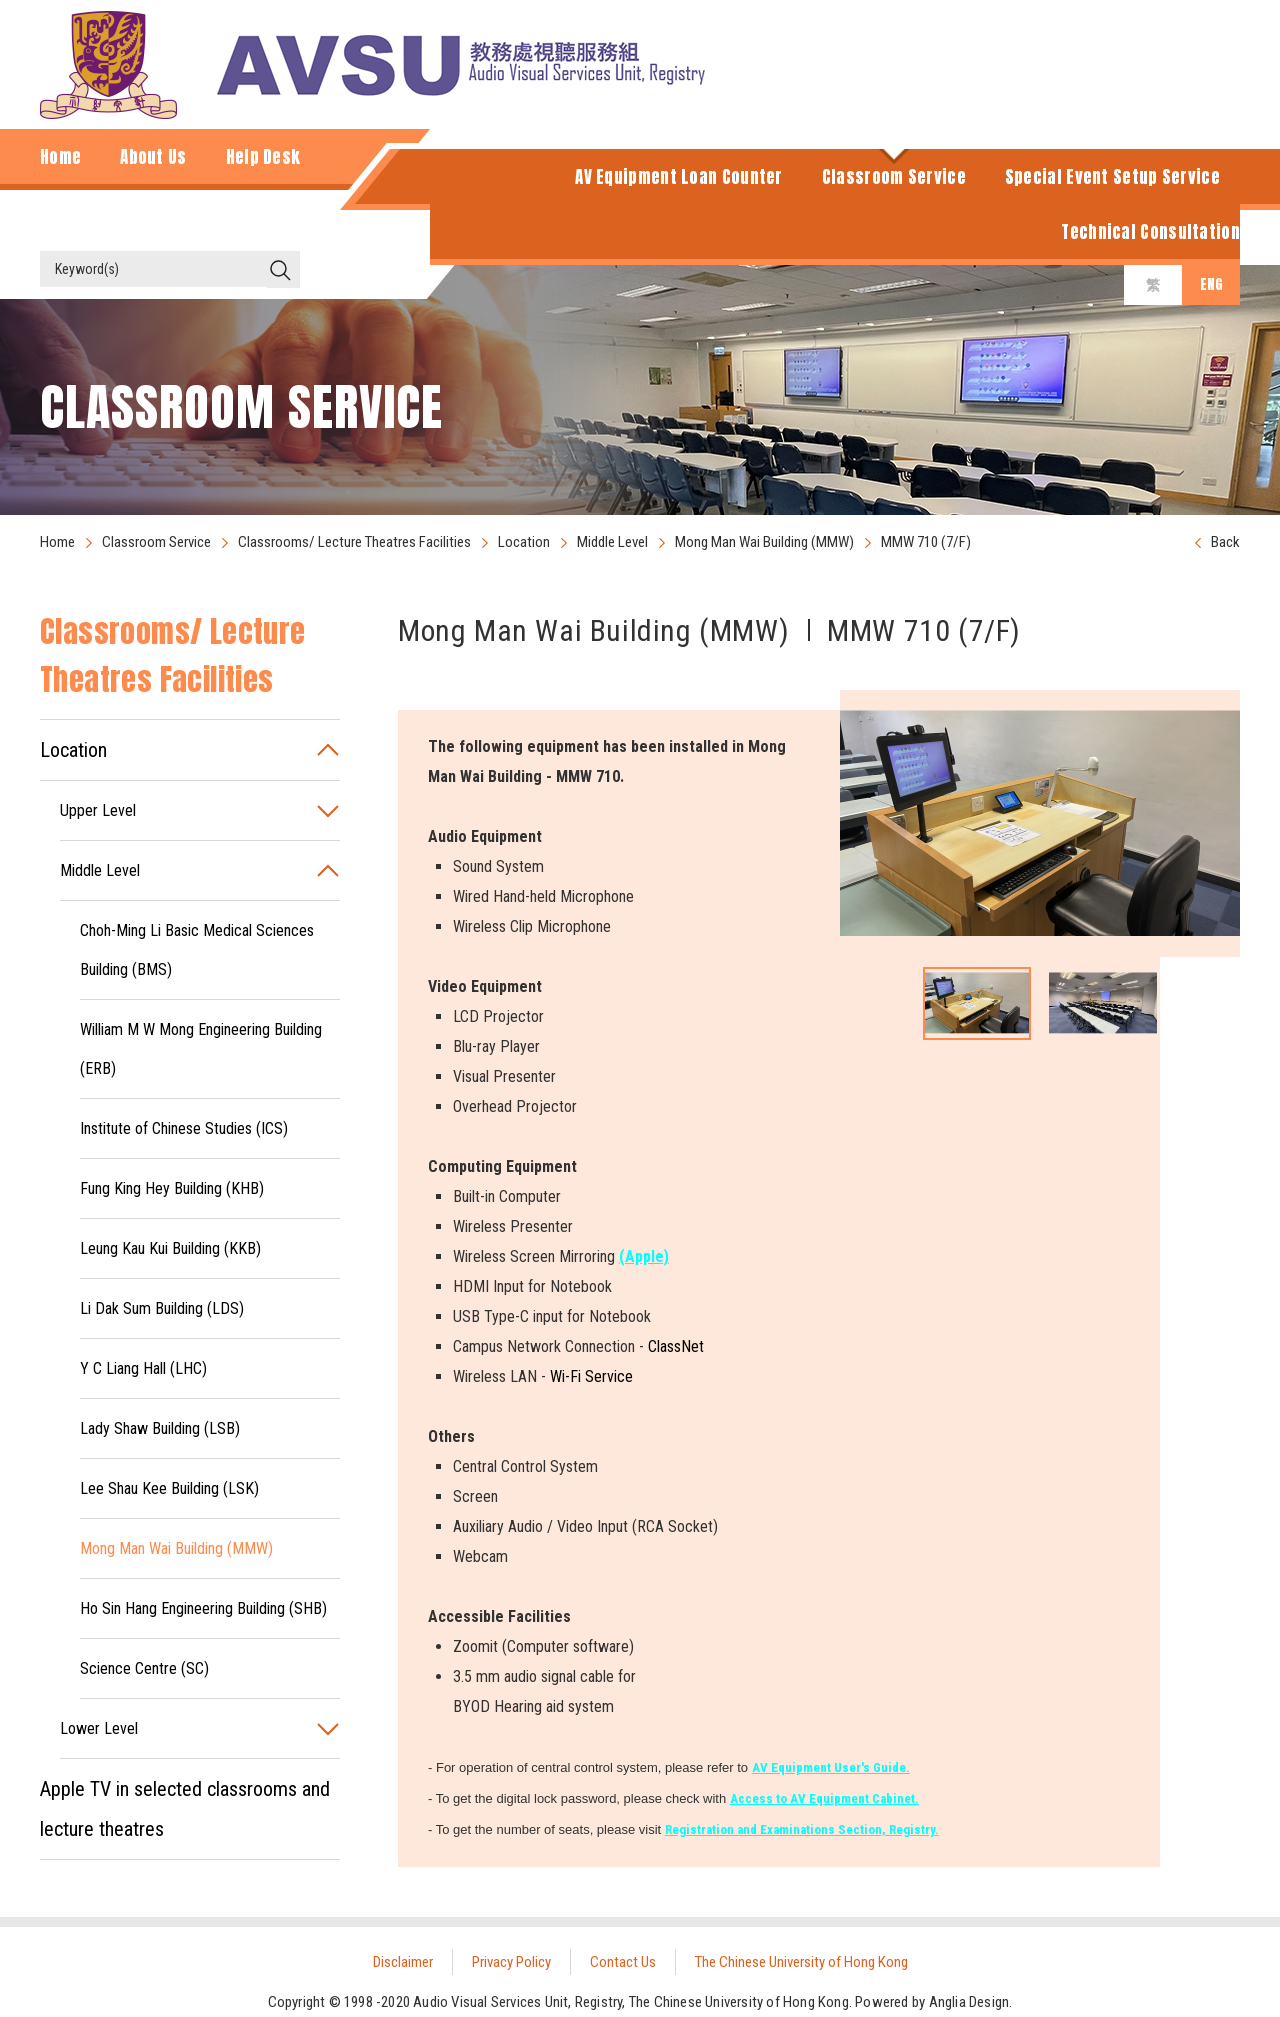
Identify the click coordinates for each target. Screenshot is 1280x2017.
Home (57, 542)
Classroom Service (156, 542)
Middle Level (612, 542)
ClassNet (676, 1346)
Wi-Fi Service (591, 1376)
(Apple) (644, 1256)
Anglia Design (969, 2002)
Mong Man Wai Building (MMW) (764, 542)
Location (524, 542)
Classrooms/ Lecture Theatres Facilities (354, 542)
